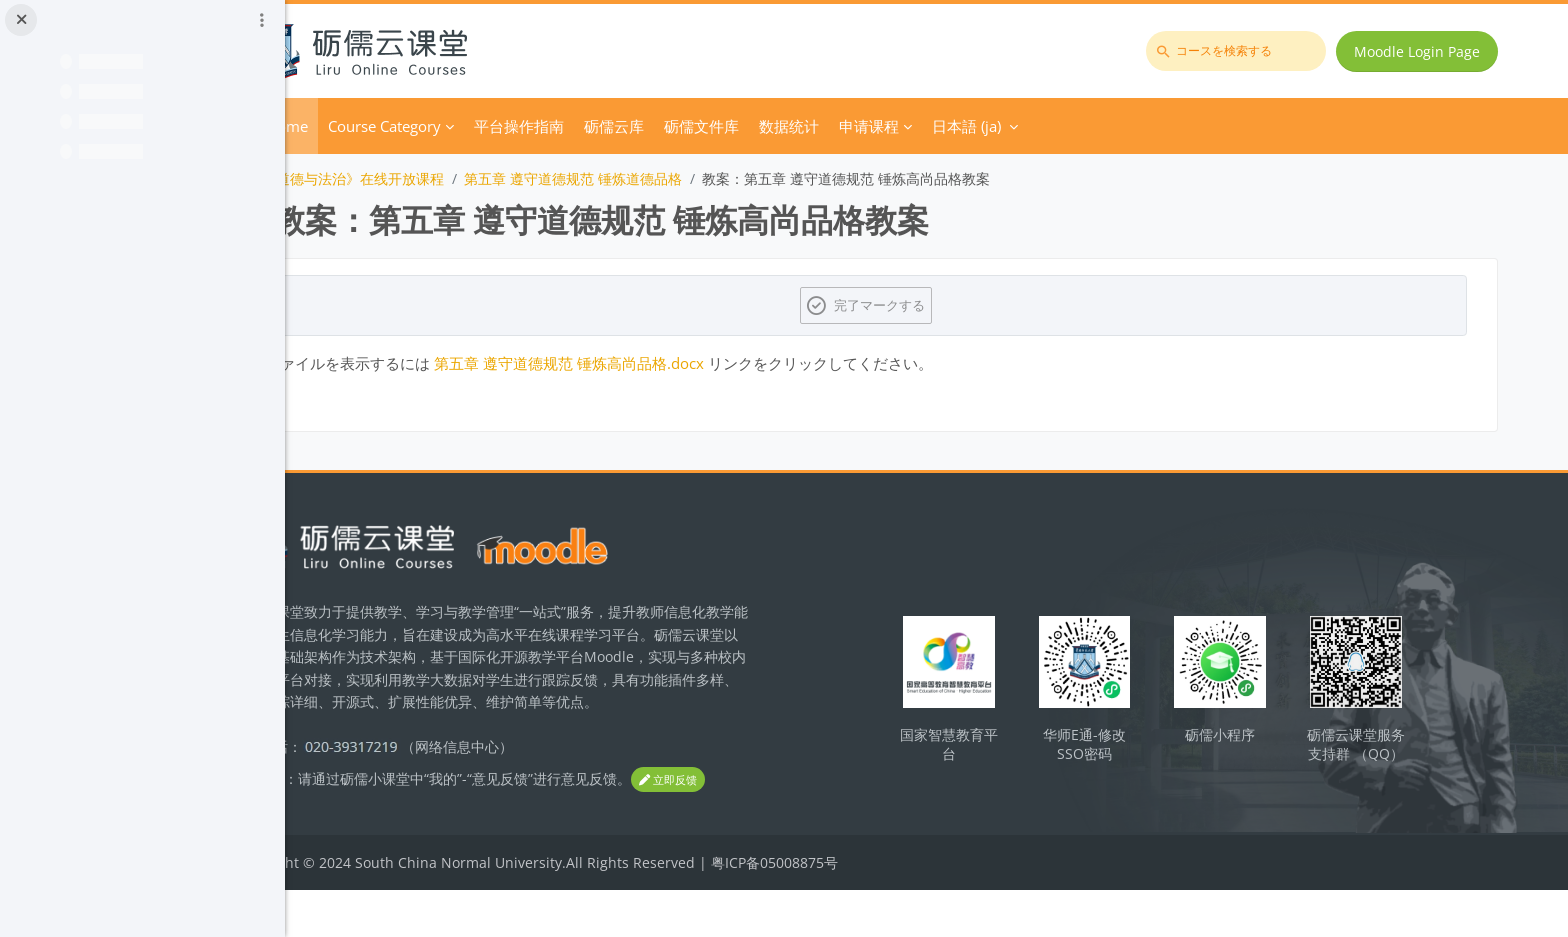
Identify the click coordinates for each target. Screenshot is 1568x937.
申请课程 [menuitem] (984, 126)
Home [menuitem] (402, 126)
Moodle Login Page (1423, 51)
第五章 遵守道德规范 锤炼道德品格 (688, 178)
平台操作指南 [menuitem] (634, 126)
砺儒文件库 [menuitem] (816, 126)
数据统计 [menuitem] (904, 126)
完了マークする (939, 305)
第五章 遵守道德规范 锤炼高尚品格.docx (684, 363)
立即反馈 (386, 827)
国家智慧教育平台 (1003, 762)
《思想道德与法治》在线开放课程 (454, 178)
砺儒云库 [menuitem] (729, 126)
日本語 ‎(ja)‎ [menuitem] (1081, 126)
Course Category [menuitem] (499, 126)
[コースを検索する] (1242, 51)
